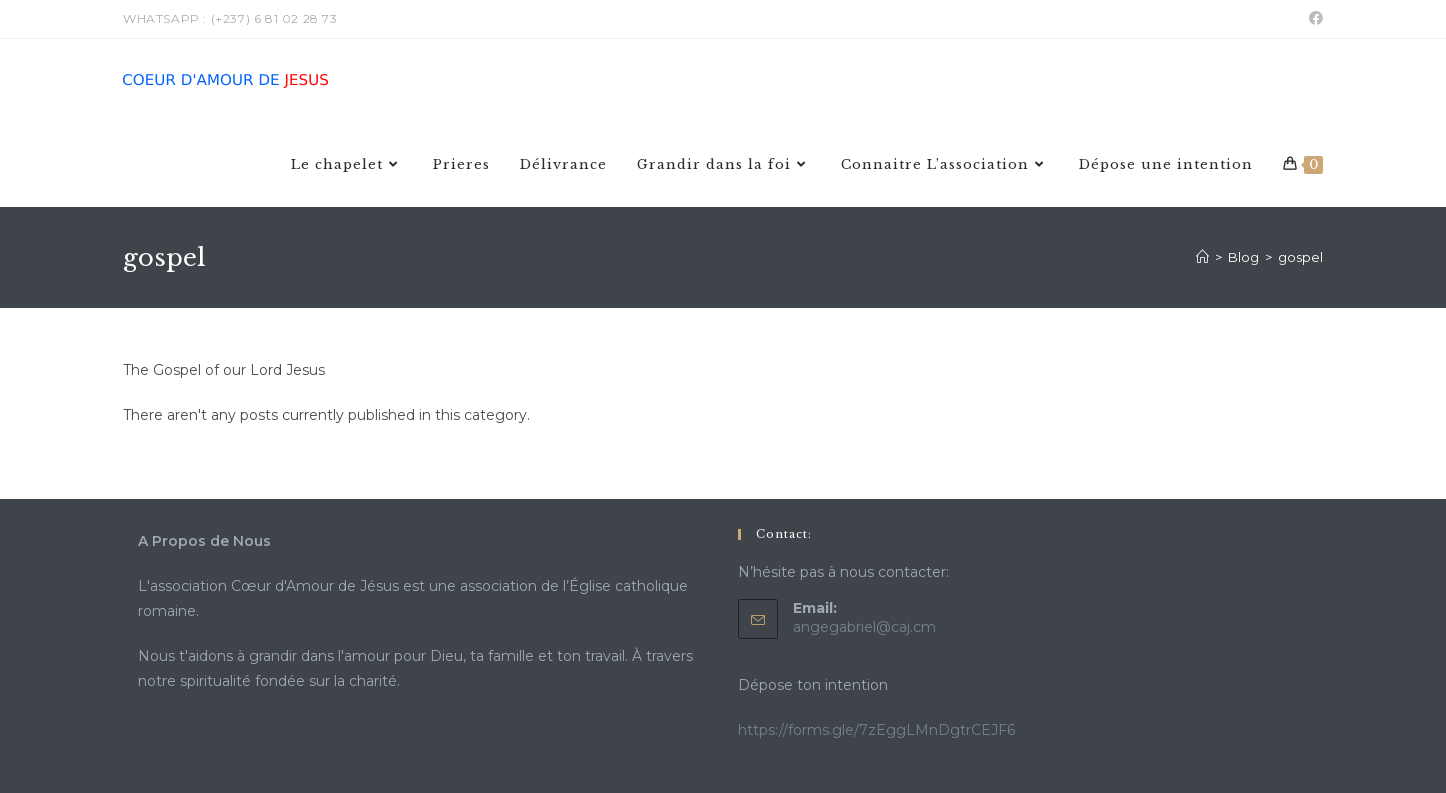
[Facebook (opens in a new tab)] (1313, 19)
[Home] (1202, 257)
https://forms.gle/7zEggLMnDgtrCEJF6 (876, 730)
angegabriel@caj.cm (864, 627)
